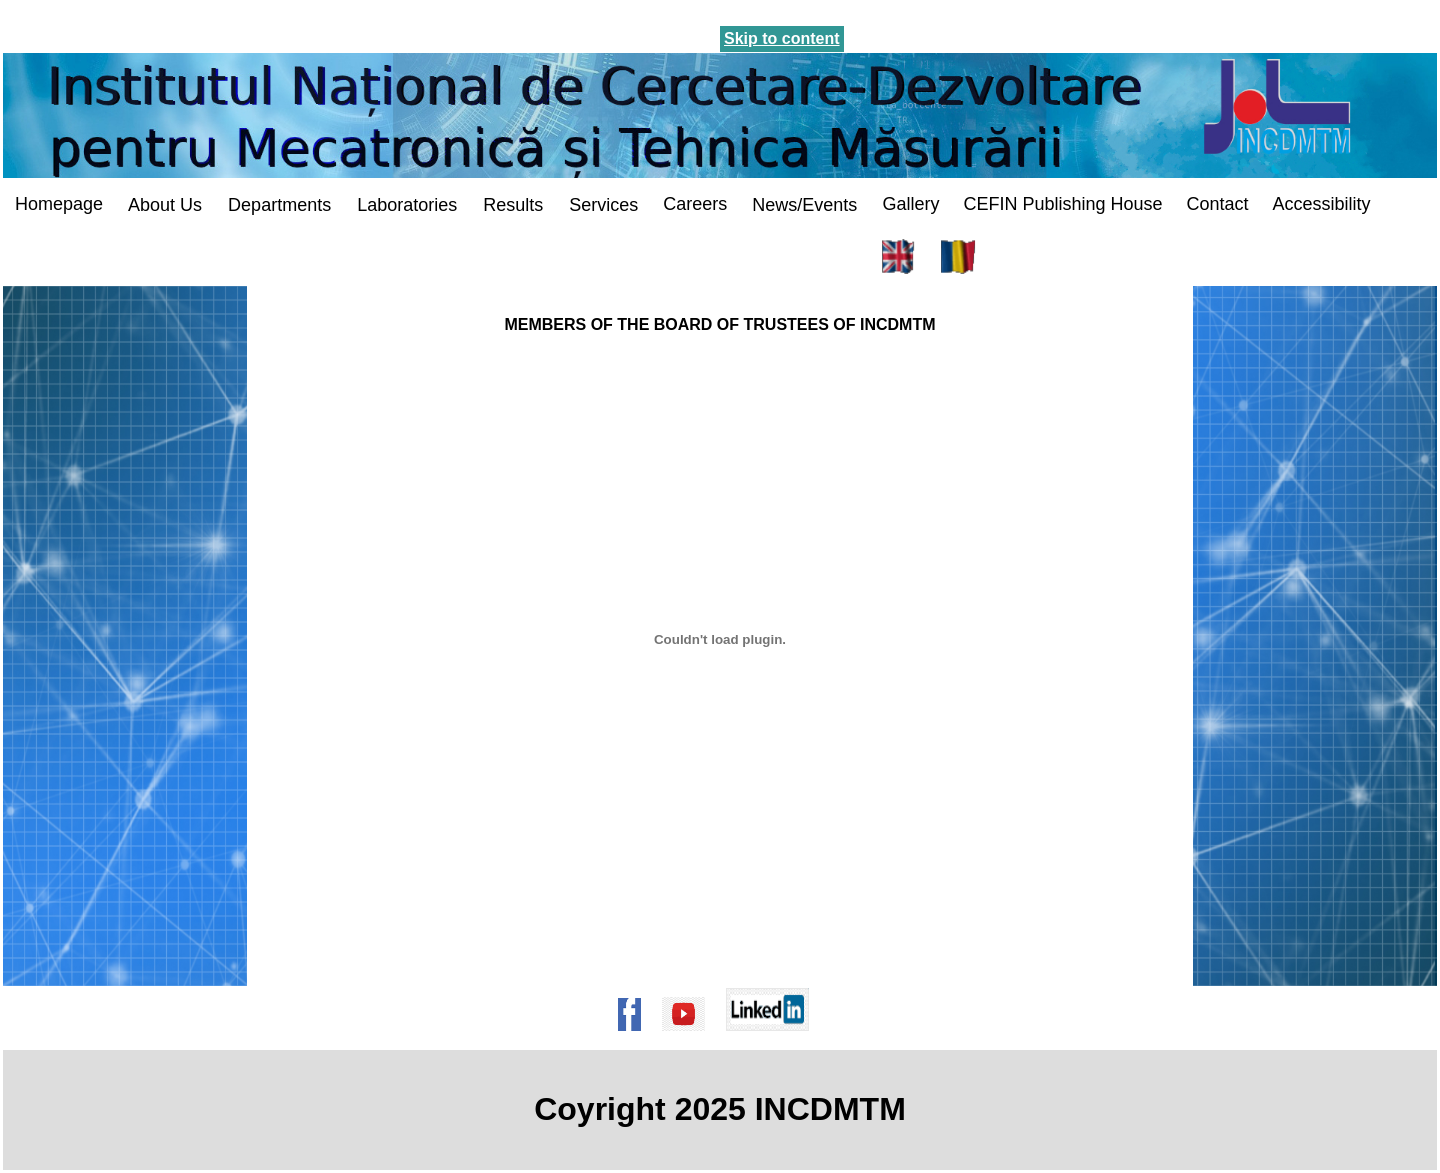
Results (513, 205)
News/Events (804, 205)
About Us (165, 205)
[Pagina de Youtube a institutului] (690, 1040)
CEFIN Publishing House (1062, 204)
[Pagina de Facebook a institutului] (636, 1040)
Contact (1217, 204)
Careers (695, 204)
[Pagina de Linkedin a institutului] (774, 1040)
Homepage (59, 204)
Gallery (910, 204)
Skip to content (782, 38)
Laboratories (407, 205)
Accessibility (1322, 204)
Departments (279, 205)
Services (603, 205)
